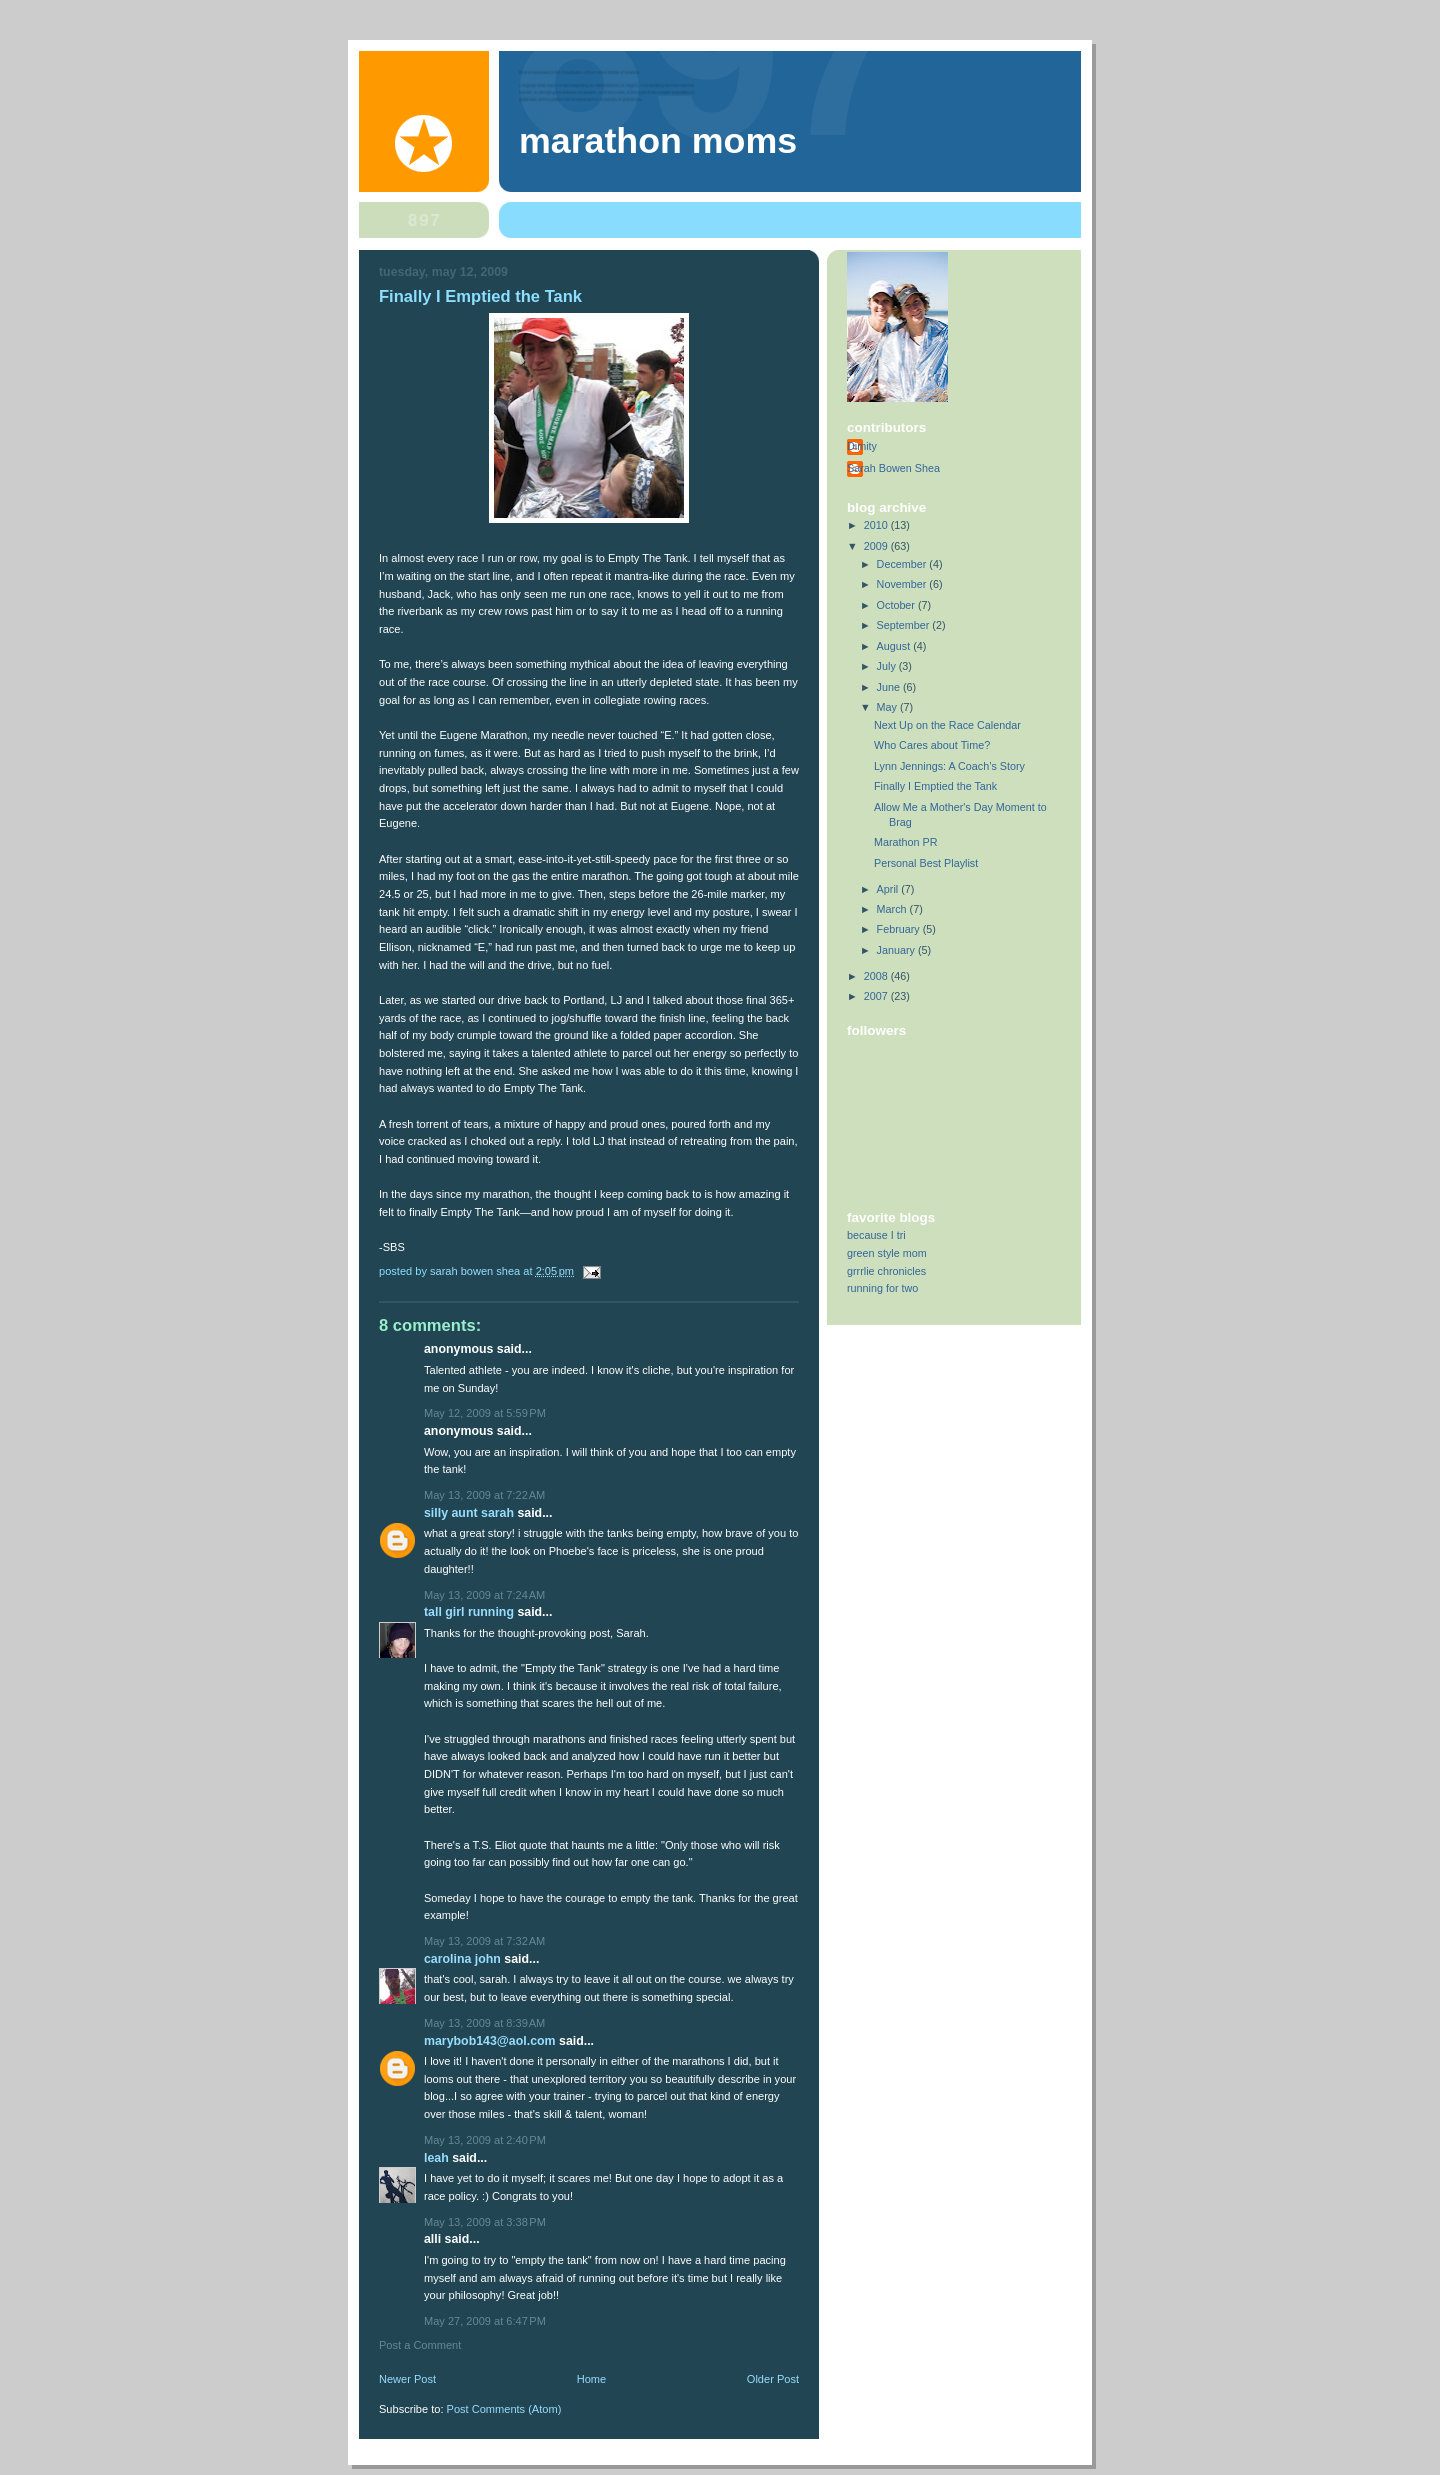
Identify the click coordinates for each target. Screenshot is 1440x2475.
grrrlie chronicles (886, 1271)
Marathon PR (906, 842)
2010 (877, 525)
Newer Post (407, 2379)
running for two (882, 1288)
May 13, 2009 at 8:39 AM (484, 2023)
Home (591, 2379)
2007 (877, 996)
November (903, 584)
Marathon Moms (658, 141)
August (895, 646)
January (897, 950)
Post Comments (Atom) (504, 2409)
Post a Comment (420, 2345)
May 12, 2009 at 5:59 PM (485, 1413)
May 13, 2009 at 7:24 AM (484, 1595)
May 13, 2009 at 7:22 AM (484, 1495)
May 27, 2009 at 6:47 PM (485, 2321)
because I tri (876, 1235)
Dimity (862, 446)
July (888, 666)
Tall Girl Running (469, 1612)
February (900, 929)
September (905, 625)
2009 (877, 546)
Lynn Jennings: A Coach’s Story (949, 766)
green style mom (887, 1253)
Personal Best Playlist (926, 863)
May (888, 707)
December (903, 564)
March (893, 909)
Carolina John (462, 1959)
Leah (436, 2158)
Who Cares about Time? (932, 745)
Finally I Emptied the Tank (935, 786)
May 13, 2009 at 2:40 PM (485, 2140)
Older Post (773, 2379)
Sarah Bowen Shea (893, 468)
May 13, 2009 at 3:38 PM (485, 2222)
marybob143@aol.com (490, 2041)
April (889, 889)
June (890, 687)
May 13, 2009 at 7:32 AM (484, 1941)
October (897, 605)
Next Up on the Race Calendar (947, 725)
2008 (877, 976)
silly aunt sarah (469, 1513)
